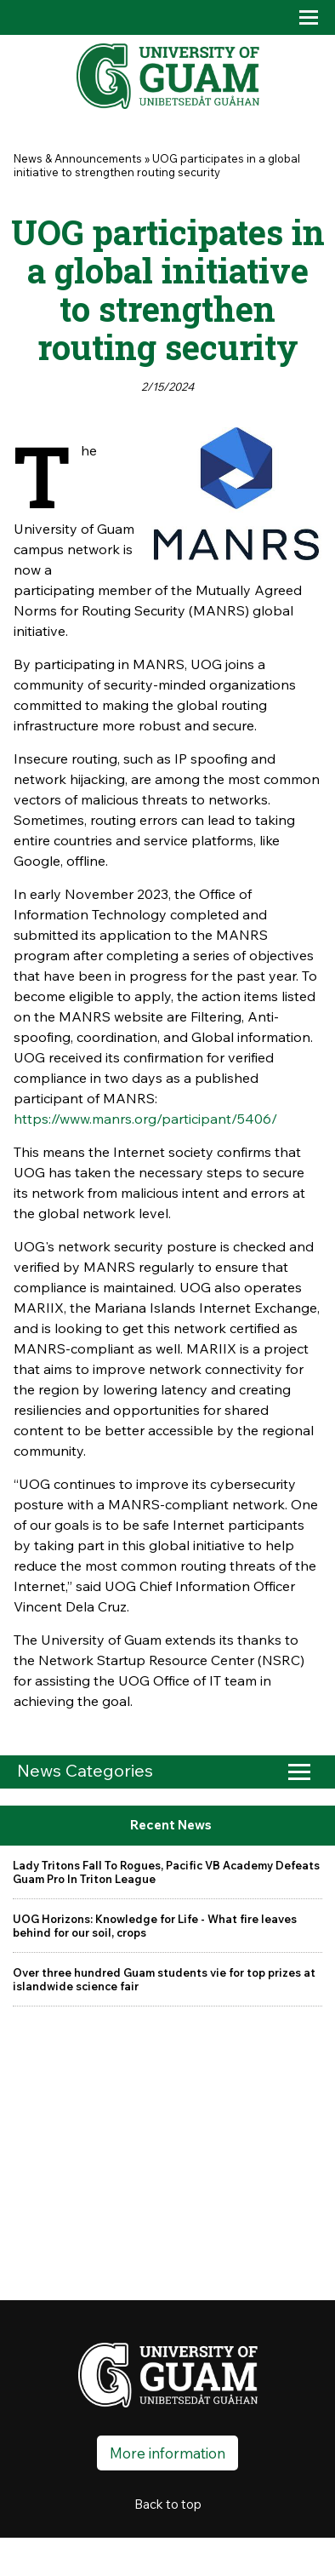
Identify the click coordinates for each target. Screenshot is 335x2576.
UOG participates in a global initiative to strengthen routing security (157, 165)
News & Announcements (78, 158)
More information (167, 2453)
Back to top (168, 2504)
